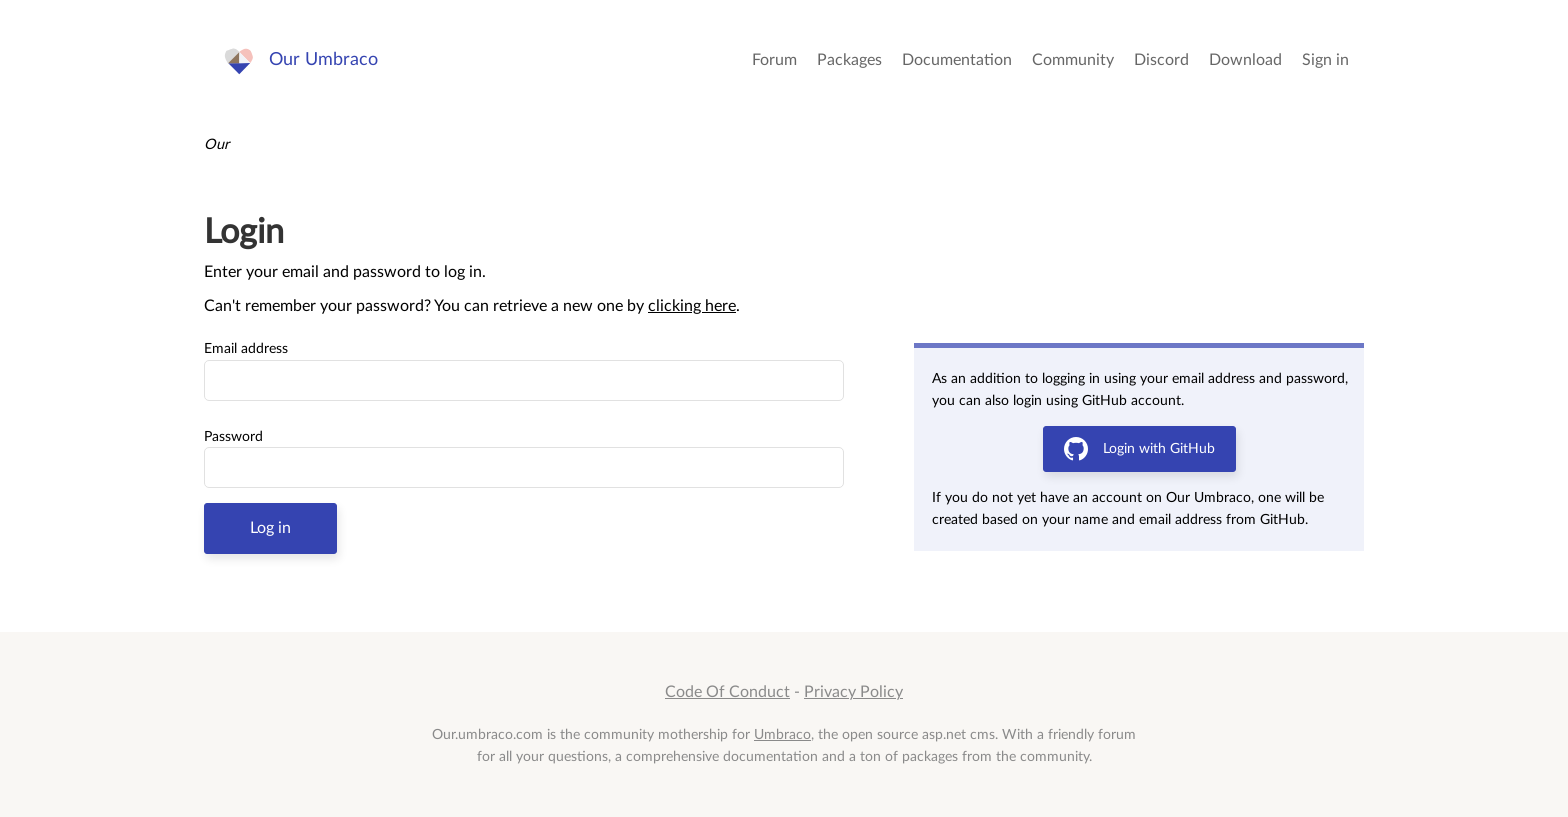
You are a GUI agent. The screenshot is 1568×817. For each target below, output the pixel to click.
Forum (774, 60)
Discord (1161, 60)
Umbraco (782, 734)
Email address (246, 349)
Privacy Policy (853, 692)
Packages (849, 60)
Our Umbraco (323, 59)
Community (1073, 60)
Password (233, 437)
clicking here (692, 306)
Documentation (957, 60)
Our (216, 144)
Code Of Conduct (727, 692)
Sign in (1325, 60)
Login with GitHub (1139, 449)
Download (1245, 60)
